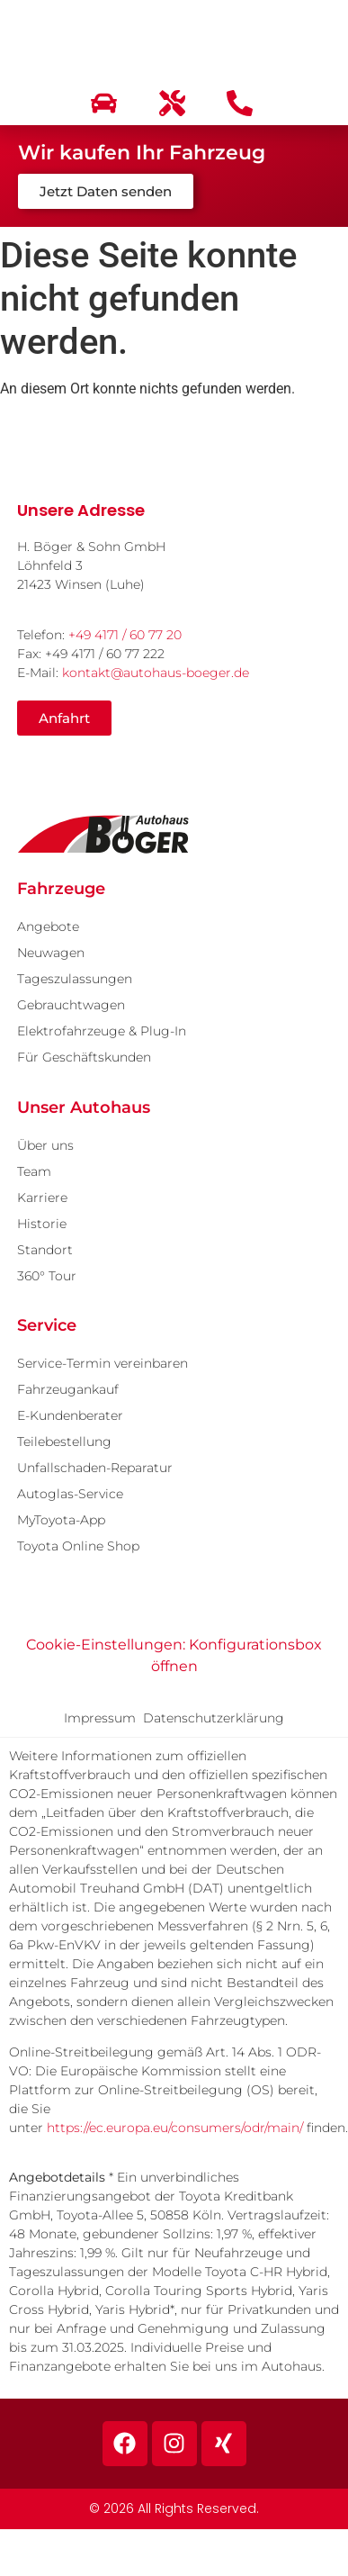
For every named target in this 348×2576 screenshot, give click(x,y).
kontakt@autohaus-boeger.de (155, 672)
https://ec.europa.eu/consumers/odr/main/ (175, 2128)
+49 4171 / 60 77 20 (125, 635)
